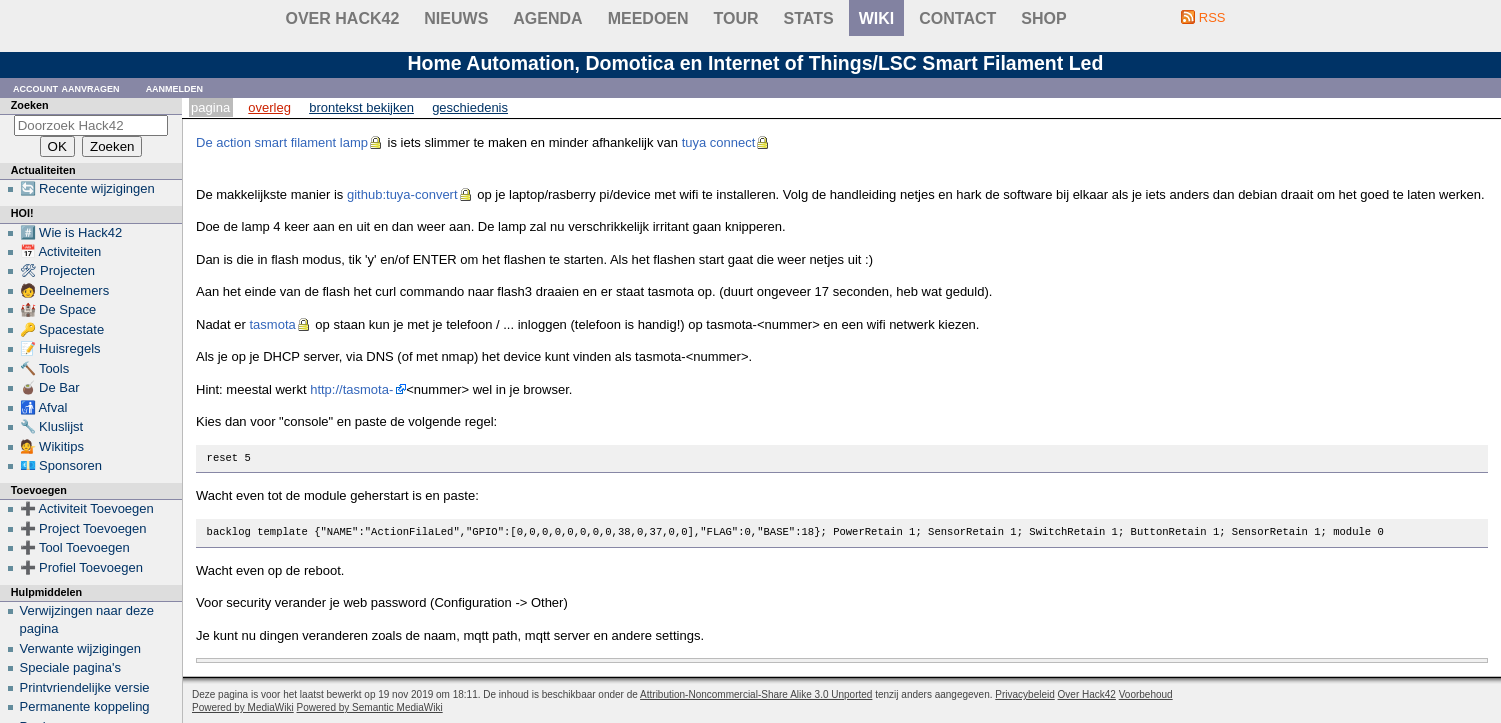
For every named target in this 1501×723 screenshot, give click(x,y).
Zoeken (30, 105)
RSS (1212, 17)
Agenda (547, 18)
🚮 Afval (44, 407)
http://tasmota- (351, 389)
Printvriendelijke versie (85, 687)
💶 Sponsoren (61, 465)
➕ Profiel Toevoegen (81, 567)
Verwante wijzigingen (80, 648)
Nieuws (456, 18)
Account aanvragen (66, 87)
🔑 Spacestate (62, 329)
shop (1043, 18)
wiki (877, 18)
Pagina (210, 107)
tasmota (272, 324)
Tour (736, 18)
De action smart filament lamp (282, 142)
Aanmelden (175, 87)
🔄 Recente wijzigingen (87, 188)
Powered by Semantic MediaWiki (370, 707)
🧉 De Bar (50, 387)
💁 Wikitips (52, 446)
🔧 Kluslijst (52, 426)
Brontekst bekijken (361, 107)
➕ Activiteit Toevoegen (87, 508)
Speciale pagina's (71, 667)
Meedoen (648, 18)
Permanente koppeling (85, 706)
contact (957, 18)
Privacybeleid (1024, 694)
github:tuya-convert (402, 194)
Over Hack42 (343, 18)
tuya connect (719, 142)
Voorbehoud (1146, 694)
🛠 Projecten (58, 270)
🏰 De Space (58, 309)
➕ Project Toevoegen (83, 528)
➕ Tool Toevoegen (75, 547)
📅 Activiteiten (61, 251)
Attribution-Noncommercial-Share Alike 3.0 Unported (756, 694)
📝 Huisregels (60, 348)
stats (809, 18)
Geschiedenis (470, 107)
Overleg (269, 107)
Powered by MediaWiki (243, 707)
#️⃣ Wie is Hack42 (71, 232)
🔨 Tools (45, 368)
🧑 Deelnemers (65, 290)
